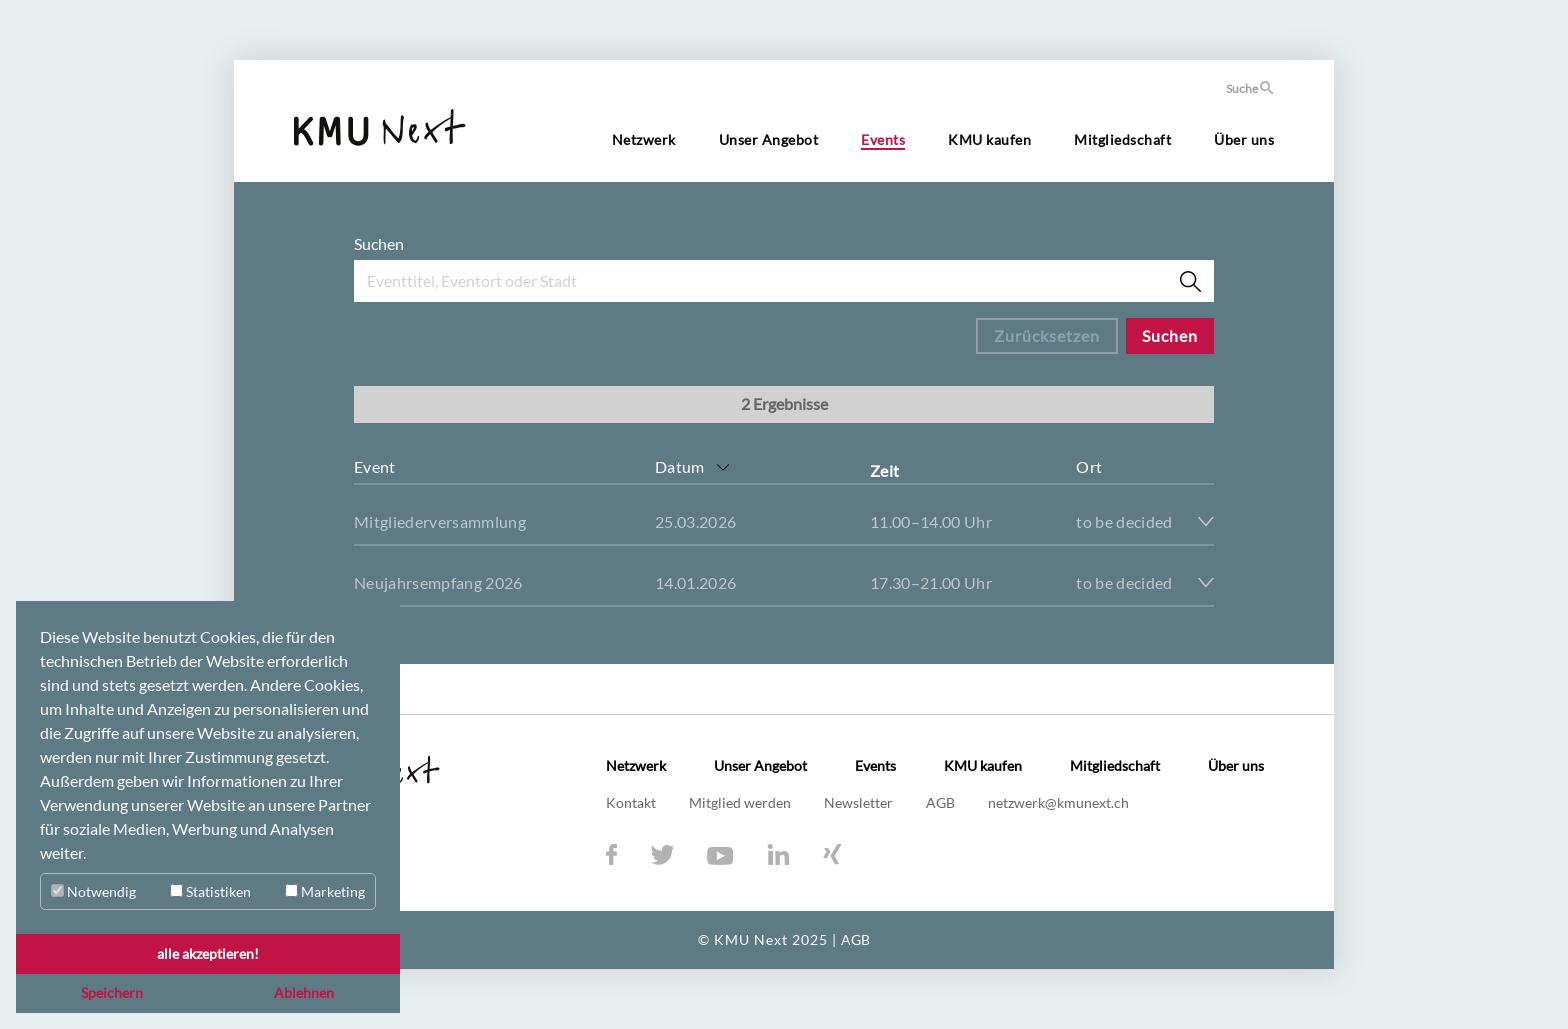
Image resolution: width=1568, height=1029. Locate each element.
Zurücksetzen (1047, 335)
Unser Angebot (769, 139)
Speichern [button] (112, 992)
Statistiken (210, 891)
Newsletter (860, 802)
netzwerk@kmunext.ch (1058, 802)
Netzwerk (644, 139)
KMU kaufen (989, 139)
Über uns (1244, 139)
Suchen (379, 243)
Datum (680, 467)
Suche (1250, 88)
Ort (1089, 467)
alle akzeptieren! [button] (208, 953)
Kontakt (632, 802)
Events (883, 139)
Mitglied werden (741, 802)
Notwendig (93, 891)
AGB (942, 802)
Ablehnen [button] (304, 992)
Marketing (325, 891)
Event (375, 467)
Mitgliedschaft (1122, 139)
